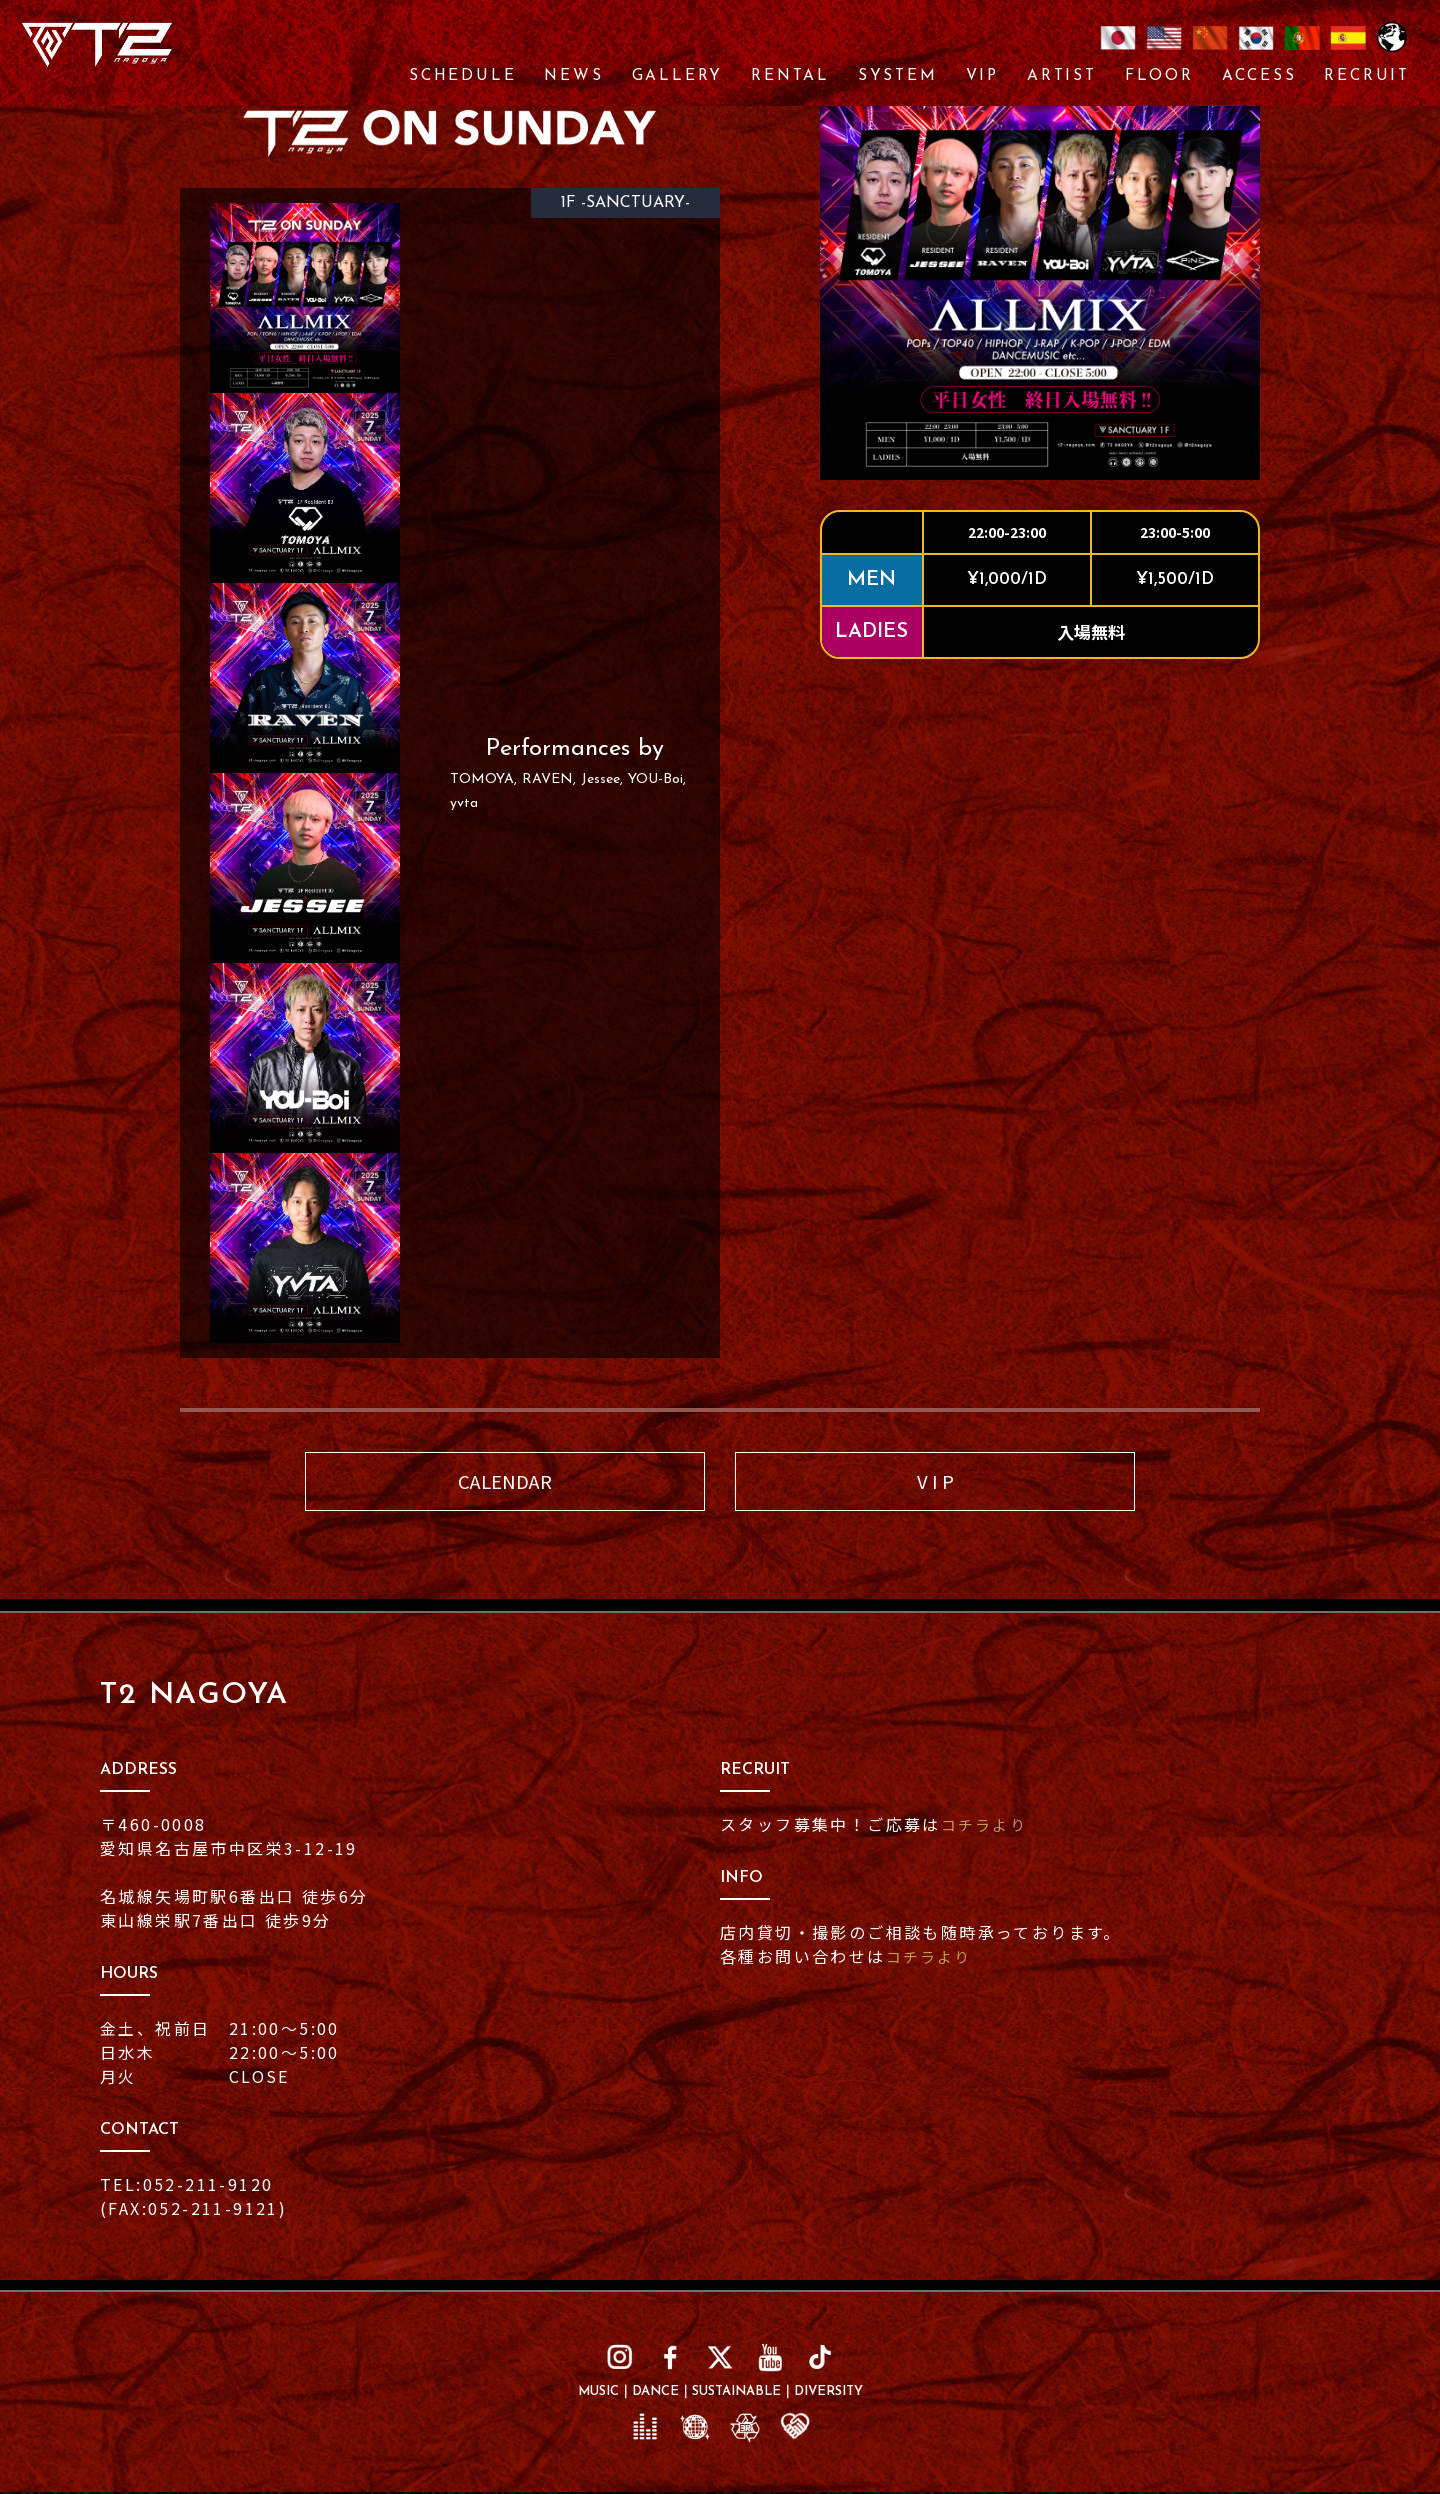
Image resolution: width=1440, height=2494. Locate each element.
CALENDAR (505, 1482)
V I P (935, 1482)
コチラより (987, 1827)
